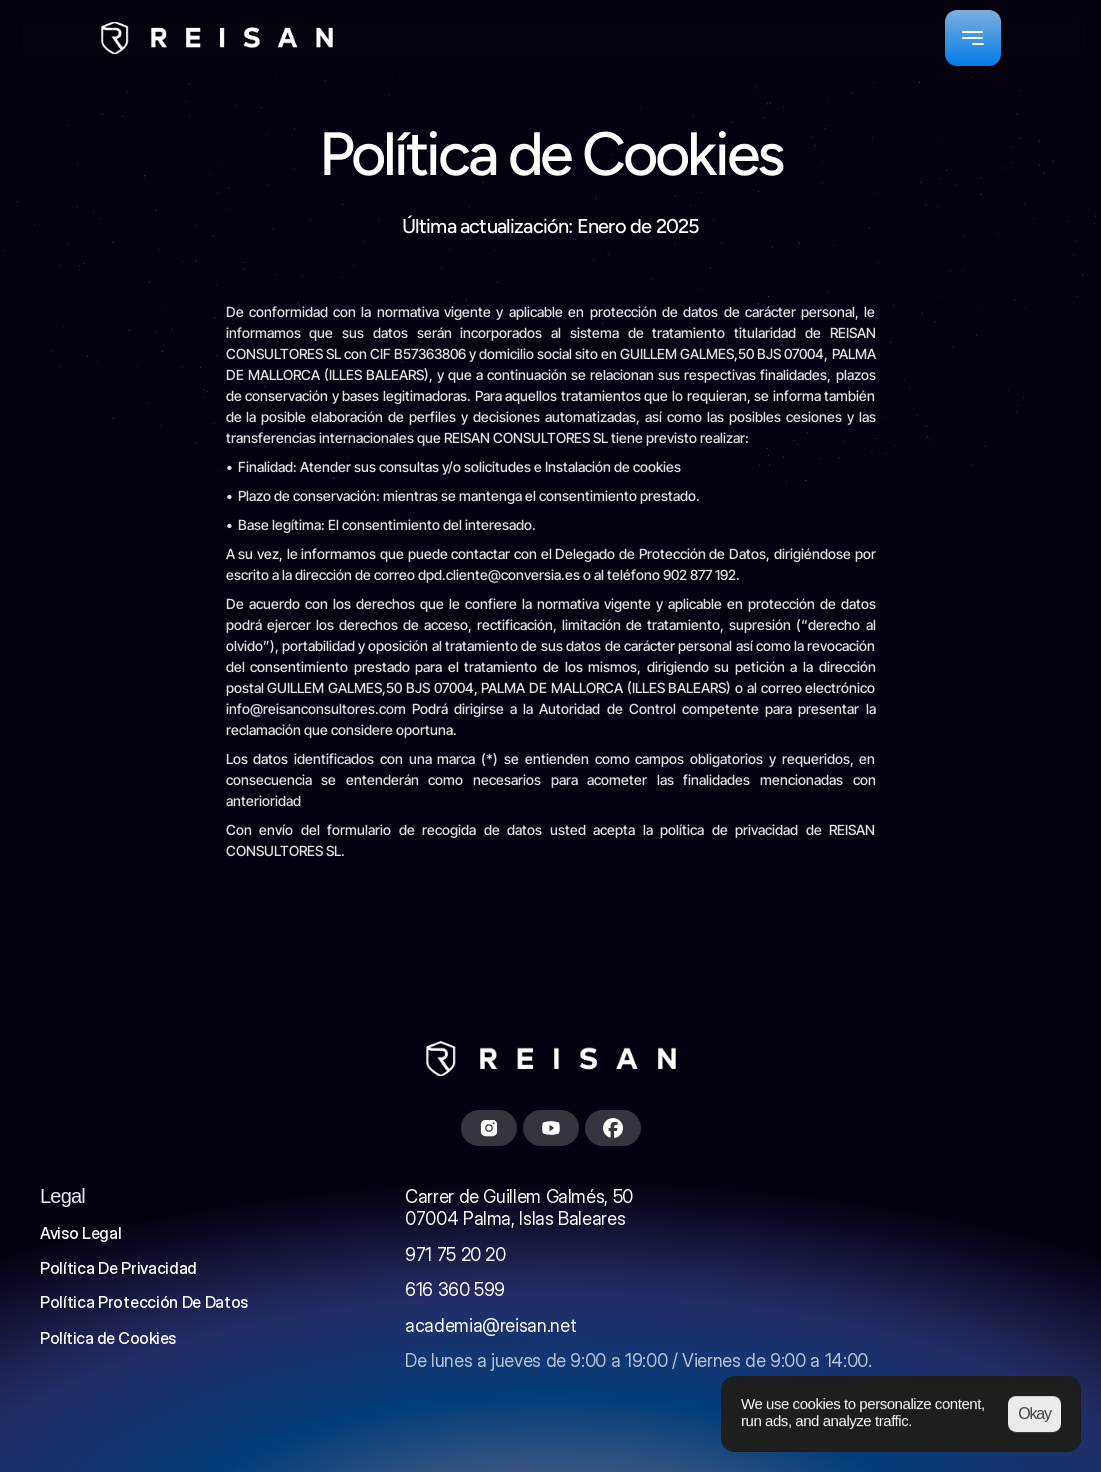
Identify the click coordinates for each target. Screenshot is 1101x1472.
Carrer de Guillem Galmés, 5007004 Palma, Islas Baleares (519, 1207)
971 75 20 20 (455, 1254)
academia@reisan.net (490, 1325)
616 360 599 (455, 1289)
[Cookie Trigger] (108, 1338)
